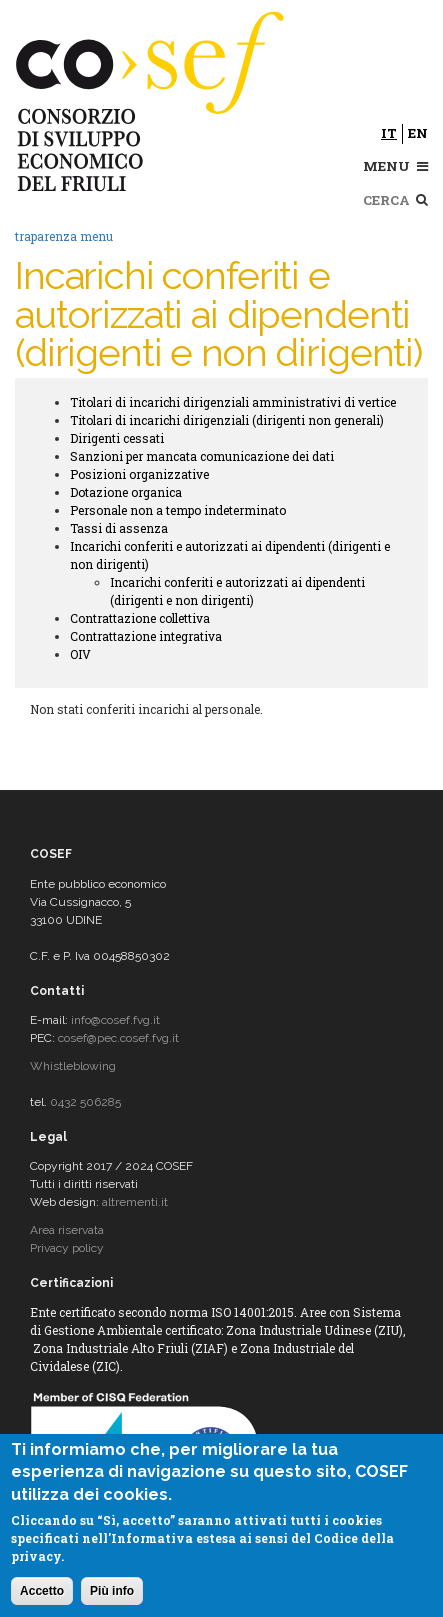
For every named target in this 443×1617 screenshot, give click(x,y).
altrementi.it (135, 1202)
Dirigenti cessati (117, 438)
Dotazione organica (126, 492)
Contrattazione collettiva (140, 618)
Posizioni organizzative (139, 474)
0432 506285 (85, 1102)
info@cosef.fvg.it (115, 1020)
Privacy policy (67, 1248)
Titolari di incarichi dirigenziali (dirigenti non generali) (227, 420)
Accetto (42, 1591)
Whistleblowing (73, 1066)
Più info (112, 1591)
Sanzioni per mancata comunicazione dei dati (202, 456)
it (389, 133)
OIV (80, 654)
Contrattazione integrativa (146, 636)
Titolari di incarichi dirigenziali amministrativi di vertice (233, 402)
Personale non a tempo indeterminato (178, 510)
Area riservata (67, 1230)
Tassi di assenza (119, 528)
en (418, 133)
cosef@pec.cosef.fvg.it (118, 1038)
